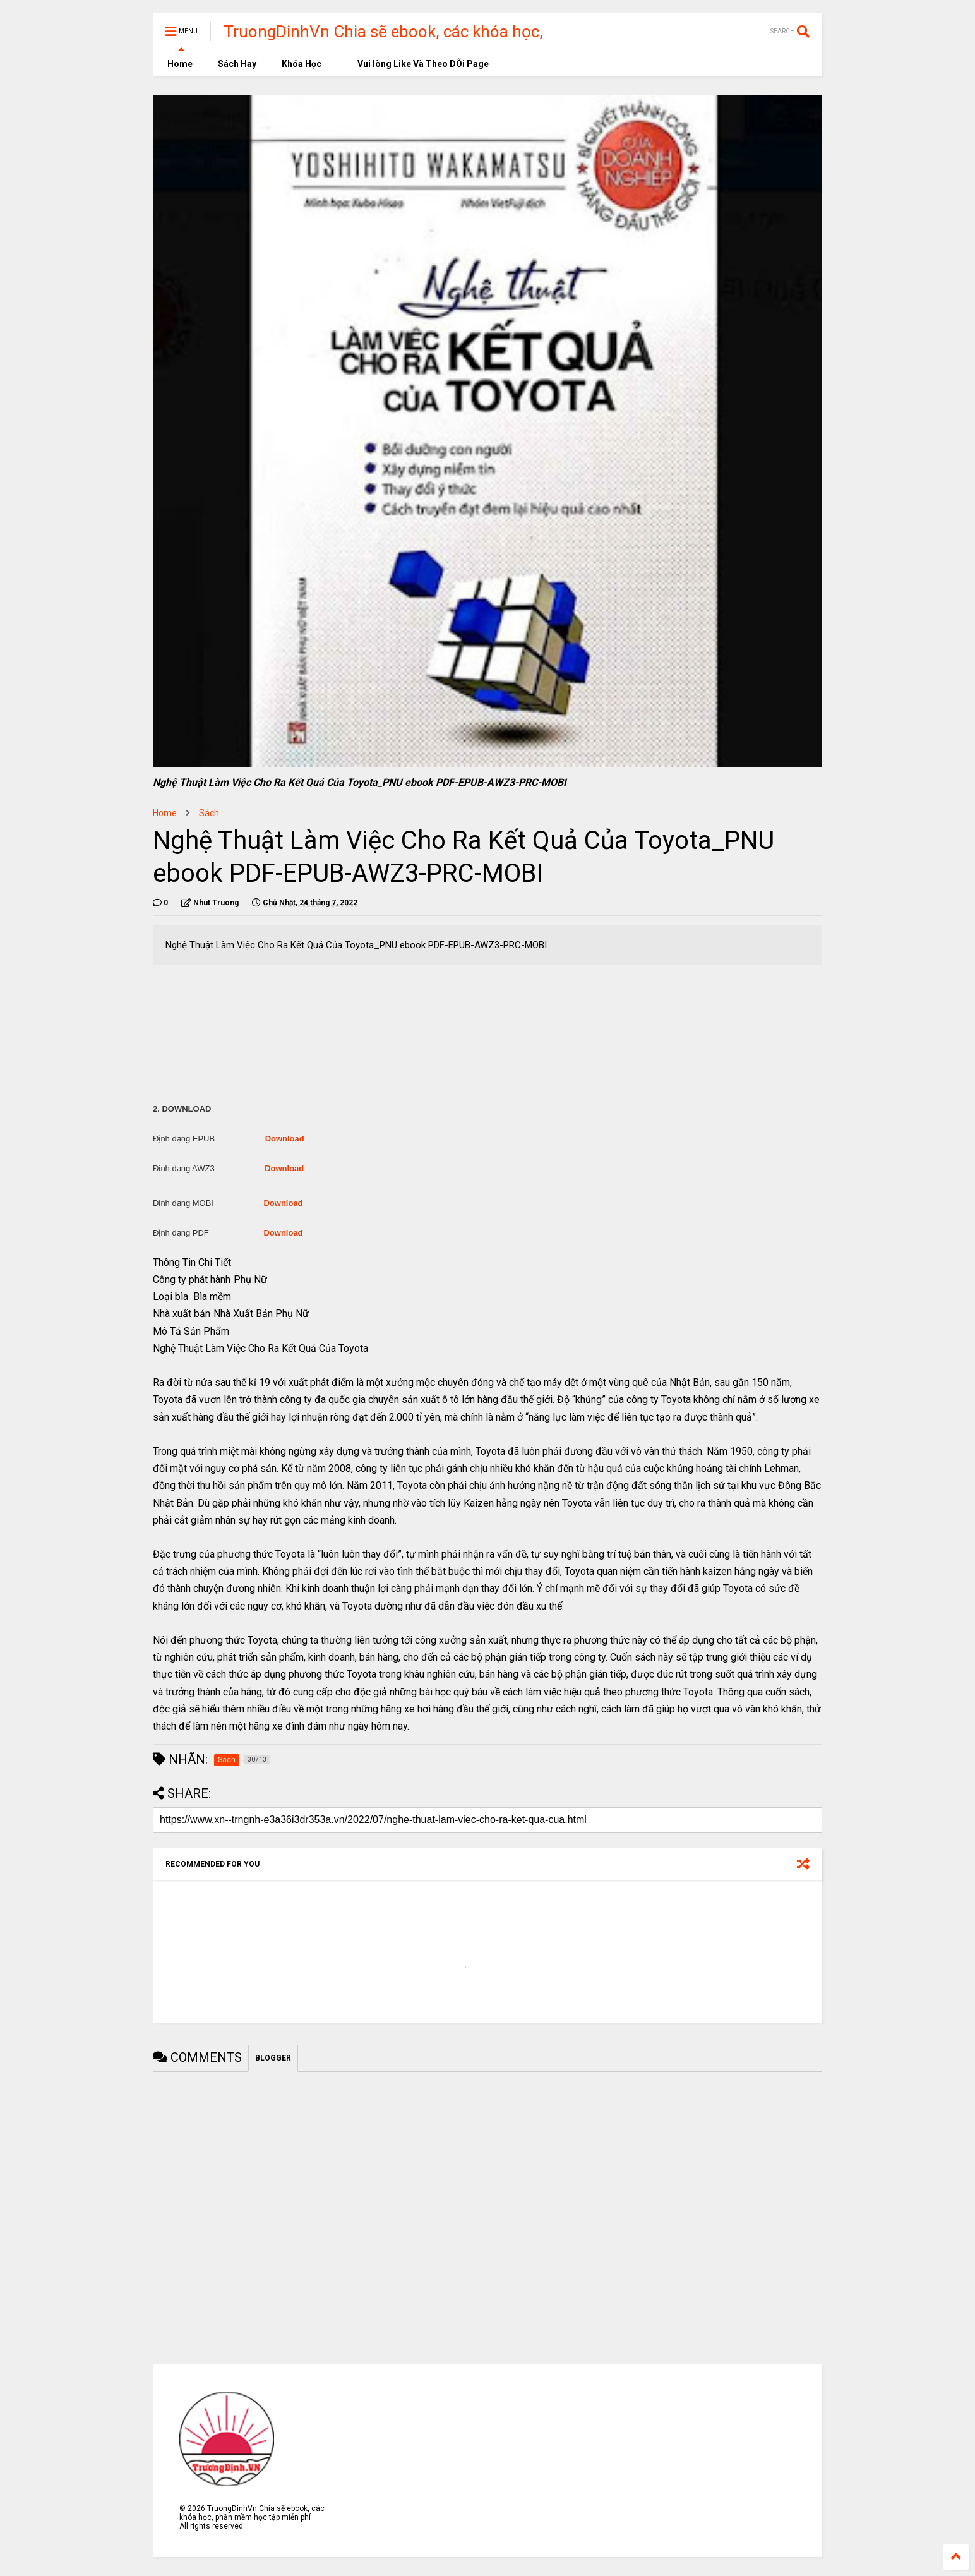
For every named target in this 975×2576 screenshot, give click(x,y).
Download (284, 1138)
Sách (209, 813)
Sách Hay (237, 64)
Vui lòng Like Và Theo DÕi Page (418, 64)
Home (179, 64)
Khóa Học (301, 64)
